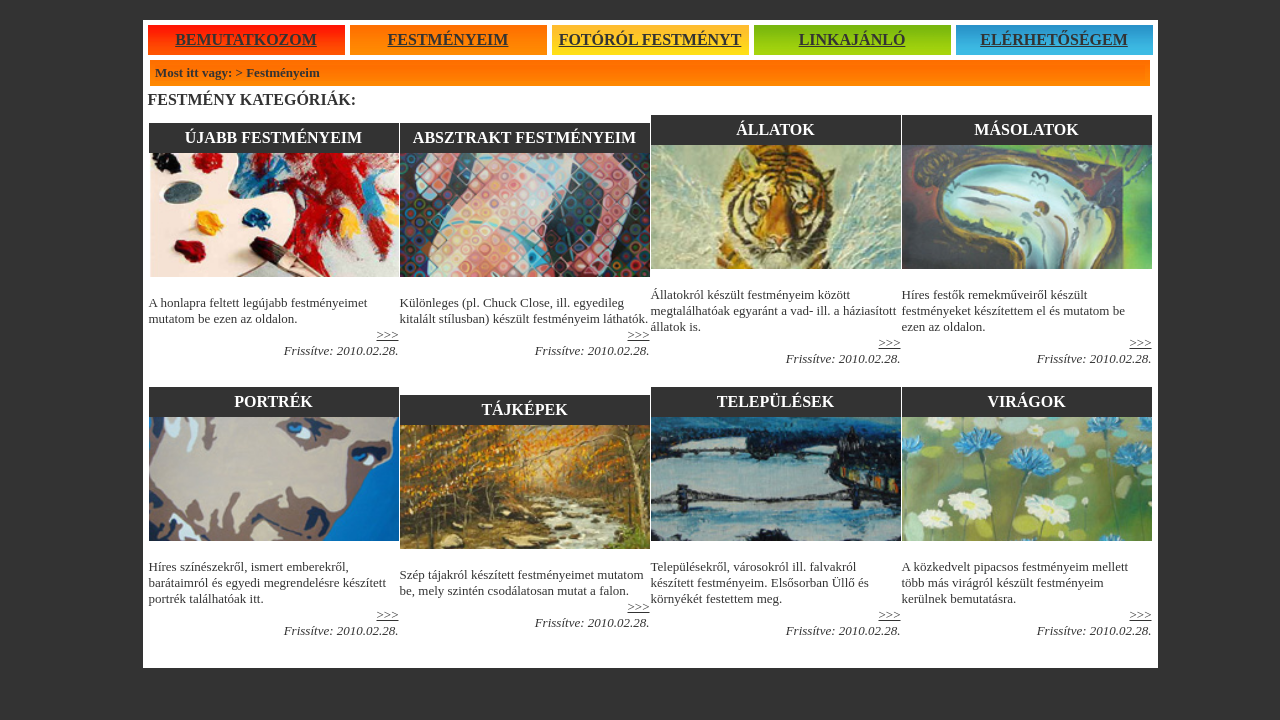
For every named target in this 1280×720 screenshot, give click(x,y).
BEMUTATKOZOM (246, 39)
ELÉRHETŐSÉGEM (1054, 39)
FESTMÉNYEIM (448, 39)
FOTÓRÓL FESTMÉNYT (650, 39)
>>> (639, 334)
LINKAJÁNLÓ (852, 39)
